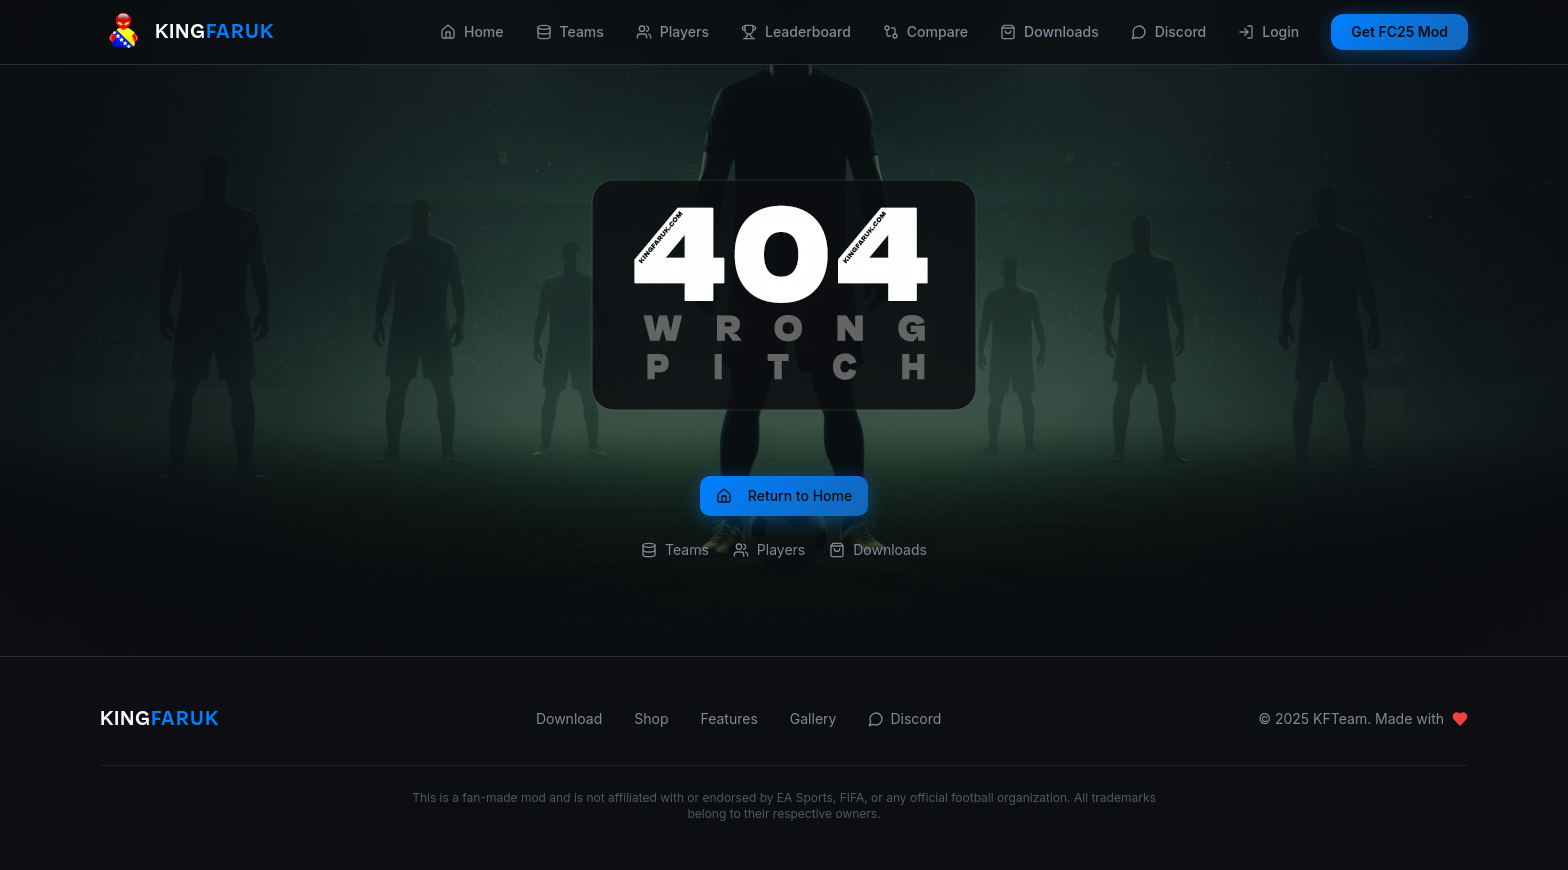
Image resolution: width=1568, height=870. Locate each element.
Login (1268, 31)
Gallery (813, 718)
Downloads (1049, 31)
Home (472, 31)
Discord (1169, 31)
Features (728, 718)
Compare (925, 31)
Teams (570, 31)
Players (672, 31)
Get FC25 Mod (1399, 31)
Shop (651, 718)
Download (569, 718)
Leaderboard (796, 31)
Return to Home (784, 495)
